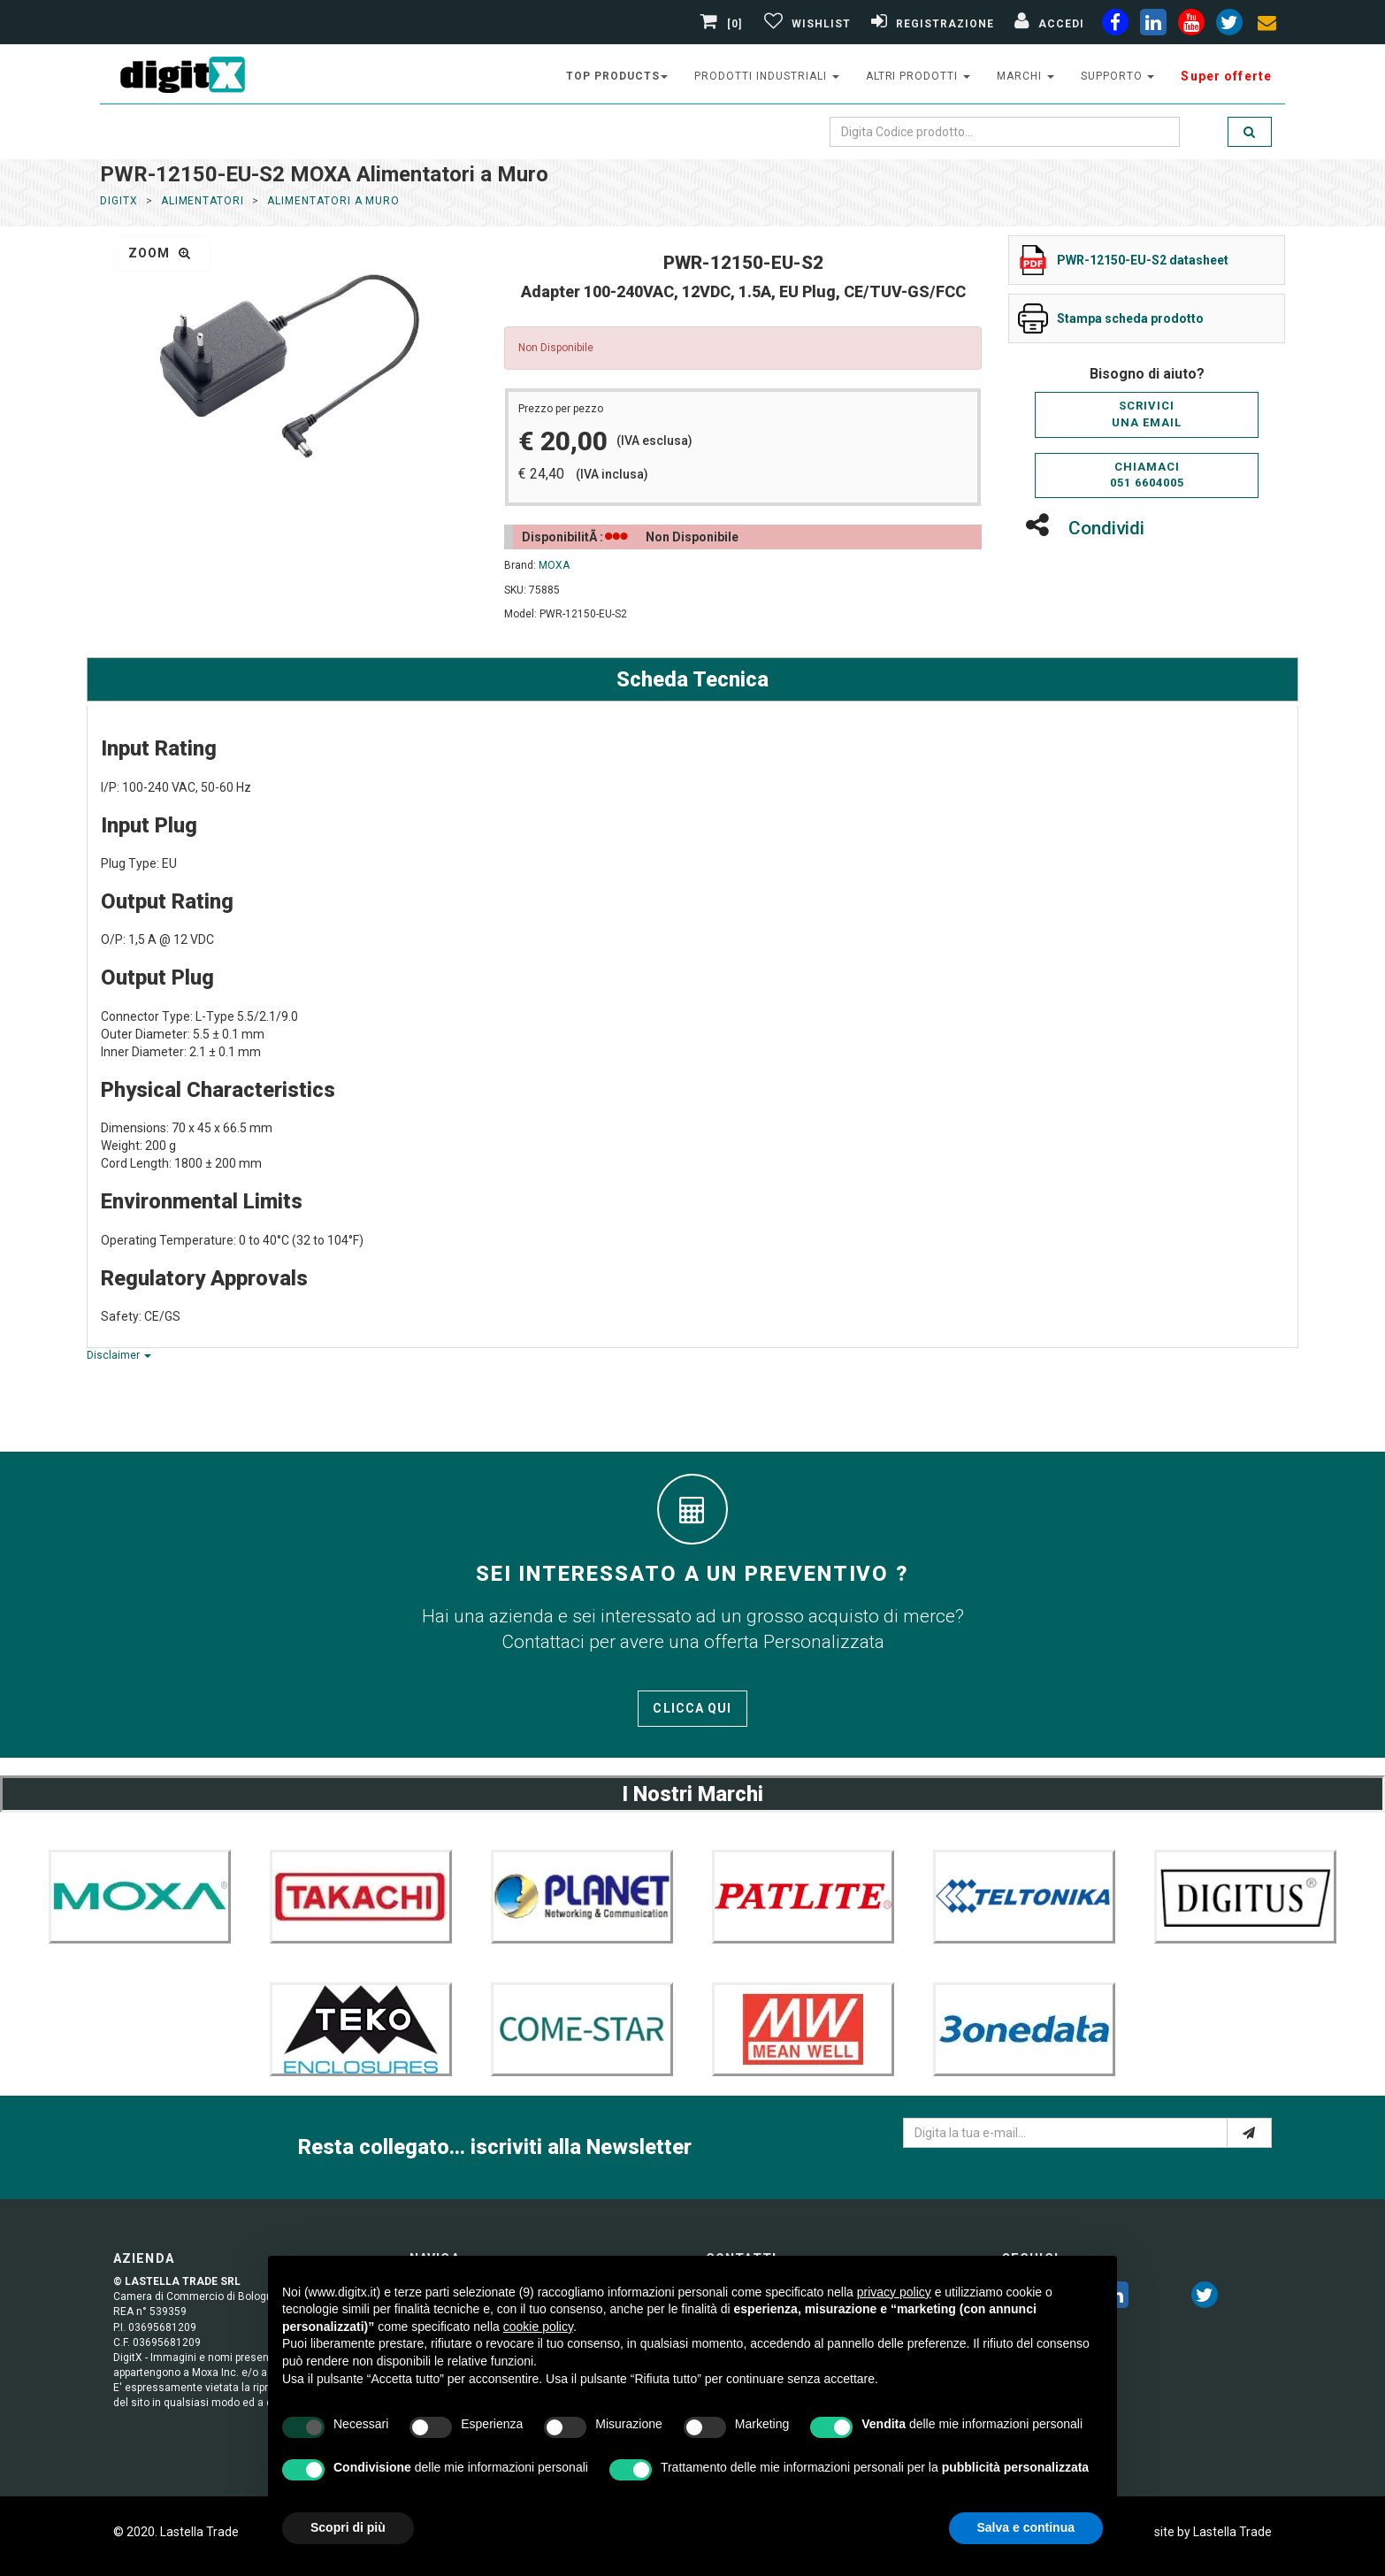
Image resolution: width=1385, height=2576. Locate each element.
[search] (1250, 132)
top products (617, 76)
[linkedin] (1153, 25)
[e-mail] (1249, 2133)
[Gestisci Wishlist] (805, 24)
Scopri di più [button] (348, 2527)
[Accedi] (1047, 24)
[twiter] (1229, 25)
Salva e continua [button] (1026, 2527)
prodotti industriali (766, 76)
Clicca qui (692, 1708)
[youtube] (1191, 25)
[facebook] (1115, 25)
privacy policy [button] (894, 2292)
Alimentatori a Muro (333, 201)
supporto (1118, 76)
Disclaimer (119, 1355)
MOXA (554, 565)
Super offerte (1226, 76)
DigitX (119, 201)
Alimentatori (203, 201)
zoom (159, 253)
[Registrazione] (930, 24)
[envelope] (1267, 25)
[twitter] (1204, 2298)
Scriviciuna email (1147, 414)
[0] (723, 24)
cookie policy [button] (538, 2326)
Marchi (1025, 76)
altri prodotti (918, 76)
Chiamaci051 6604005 (1147, 475)
